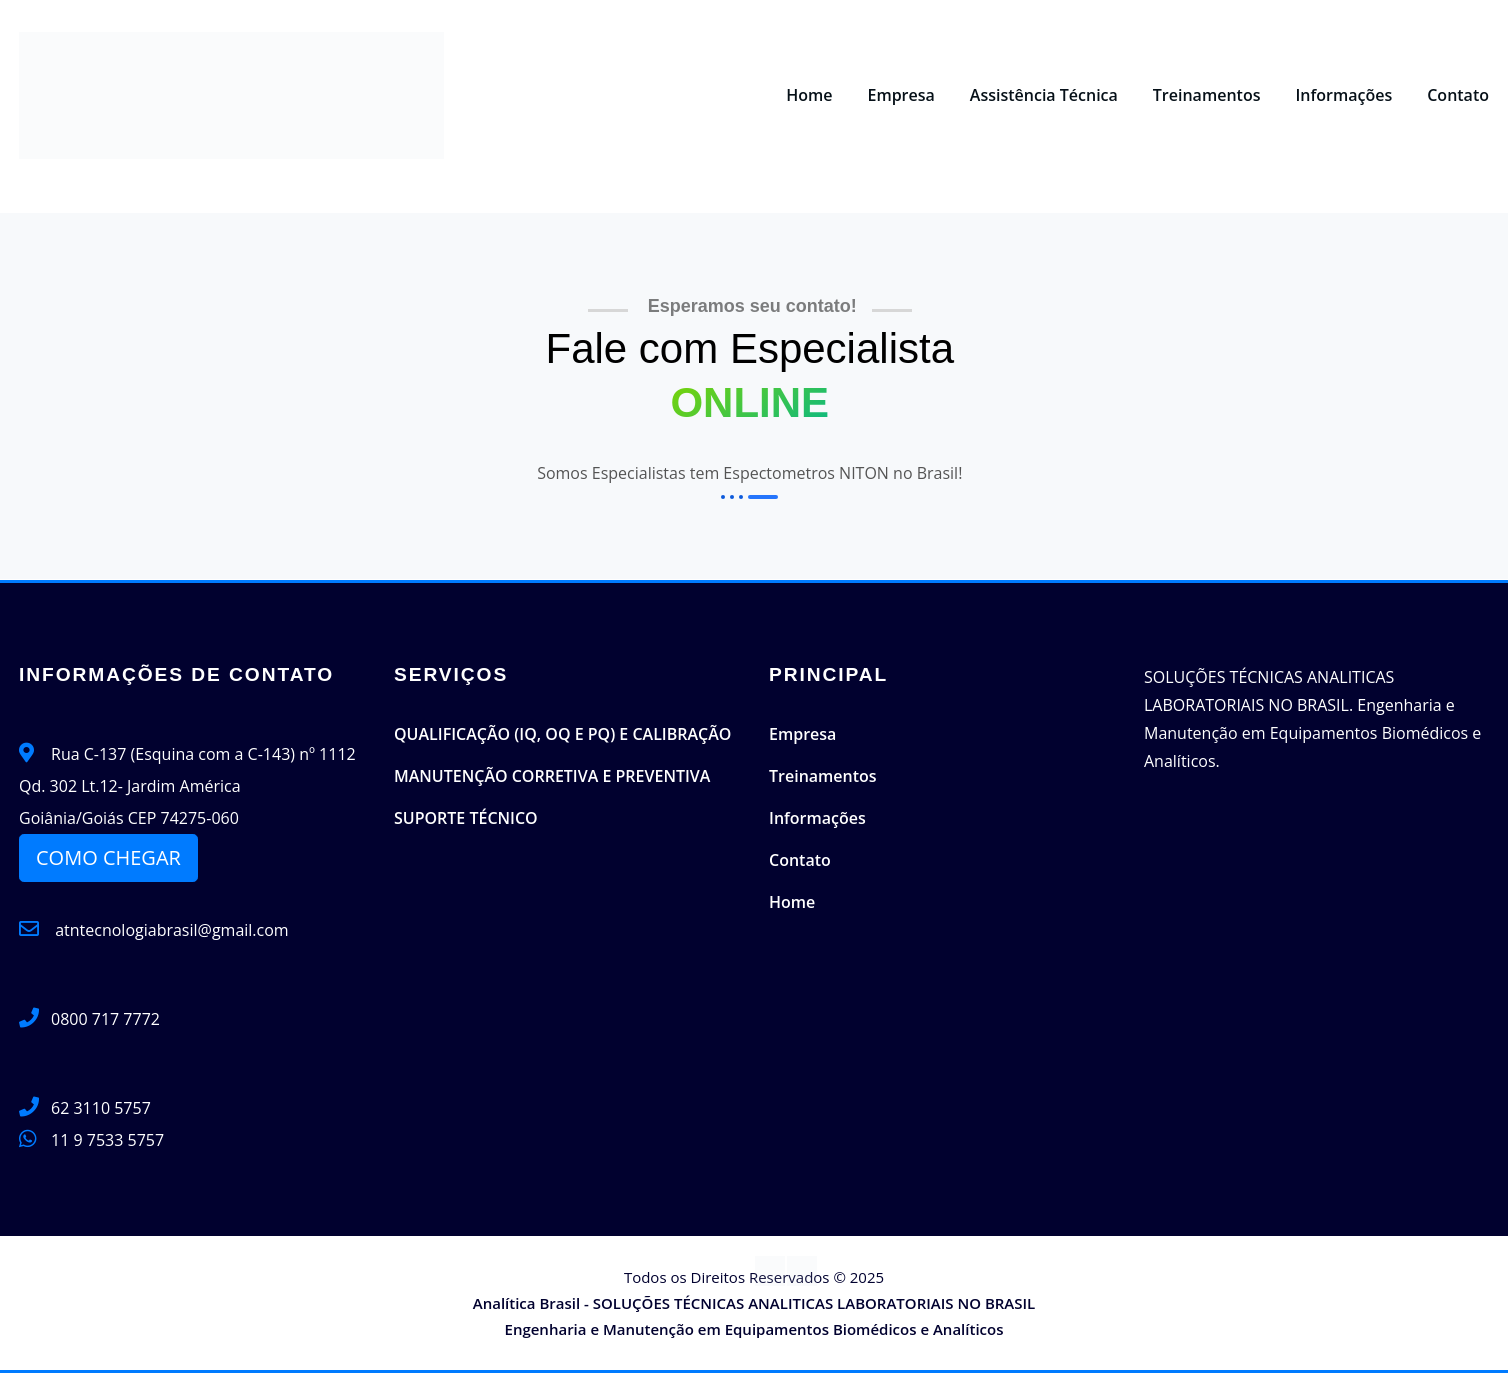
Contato (1458, 95)
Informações (1343, 95)
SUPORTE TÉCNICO (466, 818)
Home (809, 95)
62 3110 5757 (101, 1108)
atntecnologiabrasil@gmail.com (154, 930)
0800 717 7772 (105, 1019)
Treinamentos (1207, 95)
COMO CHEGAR (108, 857)
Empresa (900, 95)
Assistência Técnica (1044, 95)
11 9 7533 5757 (107, 1140)
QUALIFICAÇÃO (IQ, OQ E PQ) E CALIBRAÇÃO (562, 734)
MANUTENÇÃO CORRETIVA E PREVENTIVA (552, 776)
